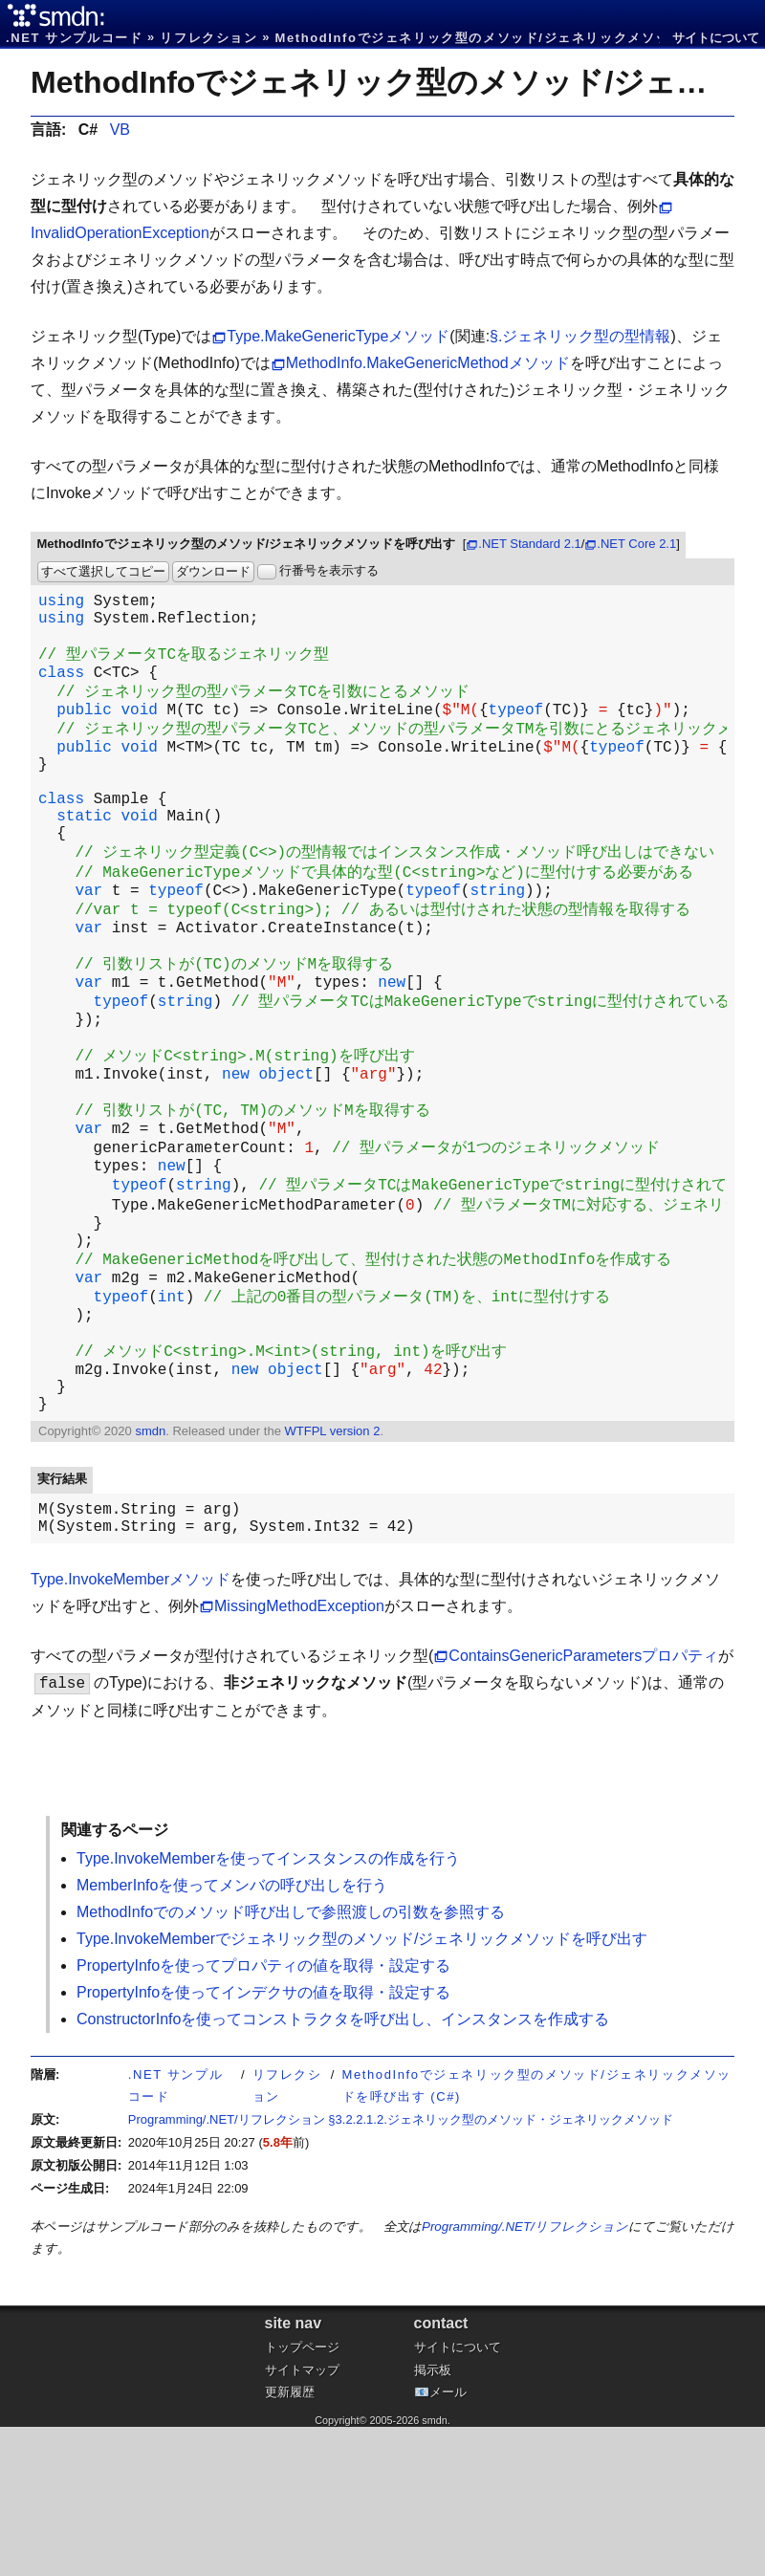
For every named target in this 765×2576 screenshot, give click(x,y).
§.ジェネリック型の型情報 (580, 336)
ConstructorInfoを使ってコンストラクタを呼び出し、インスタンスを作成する (342, 2168)
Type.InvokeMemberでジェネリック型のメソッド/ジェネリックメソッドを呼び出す (361, 2088)
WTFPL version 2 (332, 1572)
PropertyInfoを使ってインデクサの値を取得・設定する (263, 2141)
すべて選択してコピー (103, 571)
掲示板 (432, 2519)
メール (448, 2541)
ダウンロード (213, 571)
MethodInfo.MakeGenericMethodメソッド (428, 363)
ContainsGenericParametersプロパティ (583, 1805)
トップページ (302, 2496)
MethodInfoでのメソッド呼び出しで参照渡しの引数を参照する (290, 2061)
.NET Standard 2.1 (529, 543)
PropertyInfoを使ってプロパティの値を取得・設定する (263, 2115)
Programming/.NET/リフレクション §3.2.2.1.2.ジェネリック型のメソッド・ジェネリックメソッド (400, 2268)
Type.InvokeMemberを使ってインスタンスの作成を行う (268, 2007)
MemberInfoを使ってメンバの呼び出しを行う (231, 2034)
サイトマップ (302, 2519)
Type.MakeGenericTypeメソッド (338, 336)
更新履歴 (290, 2541)
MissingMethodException (299, 1755)
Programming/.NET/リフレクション (525, 2376)
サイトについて (715, 38)
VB (120, 129)
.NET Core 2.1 (636, 543)
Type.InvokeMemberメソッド (130, 1728)
